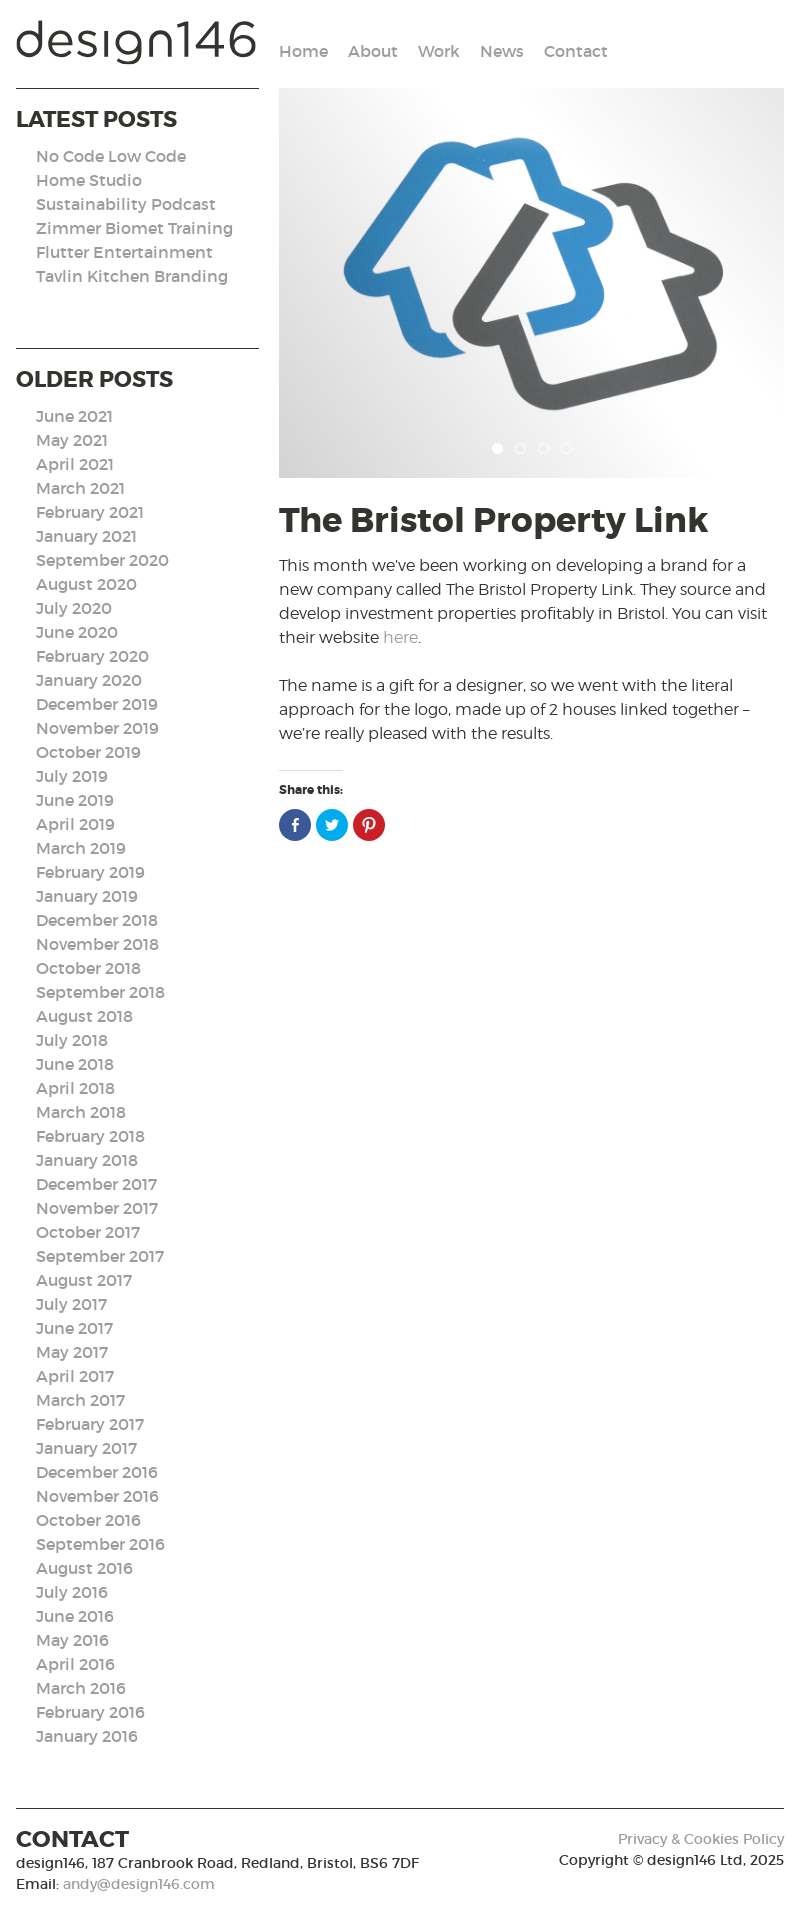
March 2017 (80, 1400)
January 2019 (87, 896)
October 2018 (88, 968)
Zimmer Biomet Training (134, 228)
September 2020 (102, 560)
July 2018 (72, 1040)
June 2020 (77, 632)
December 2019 (97, 704)
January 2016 (87, 1736)
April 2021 (75, 464)
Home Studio (89, 180)
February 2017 (90, 1424)
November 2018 (97, 944)
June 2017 (74, 1328)
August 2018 (84, 1016)
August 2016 (84, 1568)
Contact (576, 51)
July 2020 (74, 608)
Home (303, 51)
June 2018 (75, 1064)
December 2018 (97, 920)
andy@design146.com (139, 1884)
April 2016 (75, 1664)
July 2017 (71, 1304)
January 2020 (89, 680)
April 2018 (75, 1088)
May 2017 (72, 1352)
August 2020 (86, 584)
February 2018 (90, 1136)
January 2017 (86, 1448)
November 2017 (97, 1208)
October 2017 (88, 1232)
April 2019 (75, 824)
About (373, 51)
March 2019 (81, 848)
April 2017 (75, 1376)
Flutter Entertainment (124, 252)
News (502, 51)
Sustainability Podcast (126, 204)
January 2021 (86, 536)
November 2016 (97, 1496)
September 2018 (100, 992)
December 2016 (97, 1472)
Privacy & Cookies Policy (701, 1839)
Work (439, 51)
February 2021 (90, 512)
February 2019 (90, 872)
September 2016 (100, 1544)
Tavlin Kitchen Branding (132, 276)
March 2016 (81, 1688)
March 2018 (81, 1112)
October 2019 (88, 752)
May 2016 (72, 1640)
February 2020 (92, 656)
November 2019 (97, 728)
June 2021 (74, 416)
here (400, 637)
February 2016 (90, 1712)
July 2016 (72, 1592)
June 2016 (75, 1616)
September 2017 (100, 1256)
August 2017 (84, 1280)
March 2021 (80, 488)
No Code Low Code (111, 156)
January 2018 (87, 1160)
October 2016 (88, 1520)
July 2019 (72, 776)
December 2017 (96, 1184)
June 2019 (75, 800)
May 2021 (72, 440)
